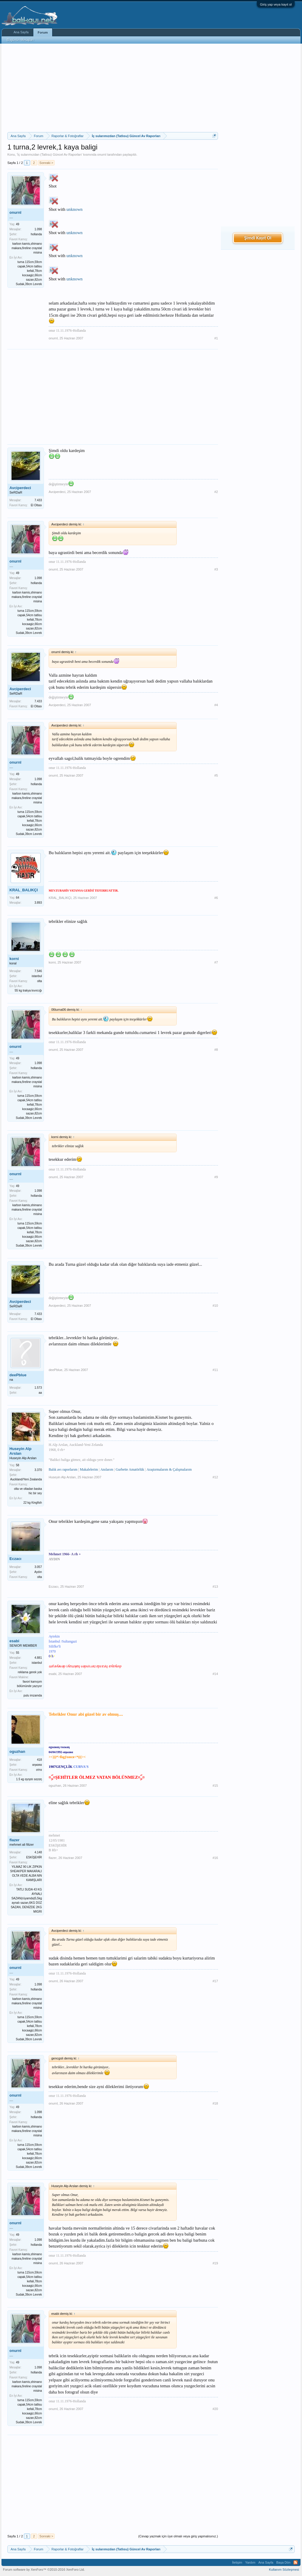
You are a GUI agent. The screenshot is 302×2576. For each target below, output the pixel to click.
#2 (216, 492)
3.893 (38, 902)
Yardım (250, 2562)
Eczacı (15, 1558)
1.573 (38, 1387)
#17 (215, 1981)
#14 (215, 1674)
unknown (74, 209)
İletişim (237, 2562)
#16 (215, 1858)
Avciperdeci (20, 488)
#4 (216, 705)
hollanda (36, 234)
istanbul (37, 976)
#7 (216, 962)
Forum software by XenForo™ (44, 2569)
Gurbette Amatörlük (130, 1469)
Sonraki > (46, 163)
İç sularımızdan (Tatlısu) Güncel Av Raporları (49, 154)
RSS (295, 2562)
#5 (216, 775)
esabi (14, 1641)
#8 (216, 1049)
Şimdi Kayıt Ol (257, 238)
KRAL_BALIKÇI (23, 890)
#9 (216, 1177)
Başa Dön (283, 2562)
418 (39, 1759)
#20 (215, 2409)
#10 (215, 1305)
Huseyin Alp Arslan (20, 1451)
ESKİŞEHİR (34, 1857)
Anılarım (106, 1469)
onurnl (101, 154)
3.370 (38, 1470)
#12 (215, 1477)
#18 (215, 2103)
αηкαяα (37, 1764)
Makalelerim (89, 1469)
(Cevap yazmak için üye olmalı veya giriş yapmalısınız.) (178, 2536)
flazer (14, 1840)
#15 (215, 1785)
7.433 (38, 500)
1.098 (38, 229)
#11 (215, 1370)
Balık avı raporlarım (63, 1469)
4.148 (38, 1852)
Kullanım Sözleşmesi (284, 2569)
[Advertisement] (112, 88)
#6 (216, 898)
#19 (215, 2263)
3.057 (38, 1567)
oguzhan (17, 1751)
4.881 (38, 1657)
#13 (215, 1586)
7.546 (38, 971)
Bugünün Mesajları (20, 40)
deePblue (18, 1375)
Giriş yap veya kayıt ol (276, 4)
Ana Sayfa (21, 32)
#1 (216, 338)
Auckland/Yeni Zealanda (26, 1479)
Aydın (38, 1572)
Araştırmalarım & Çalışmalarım (169, 1469)
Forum (43, 32)
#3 (216, 569)
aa (40, 1392)
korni (14, 958)
